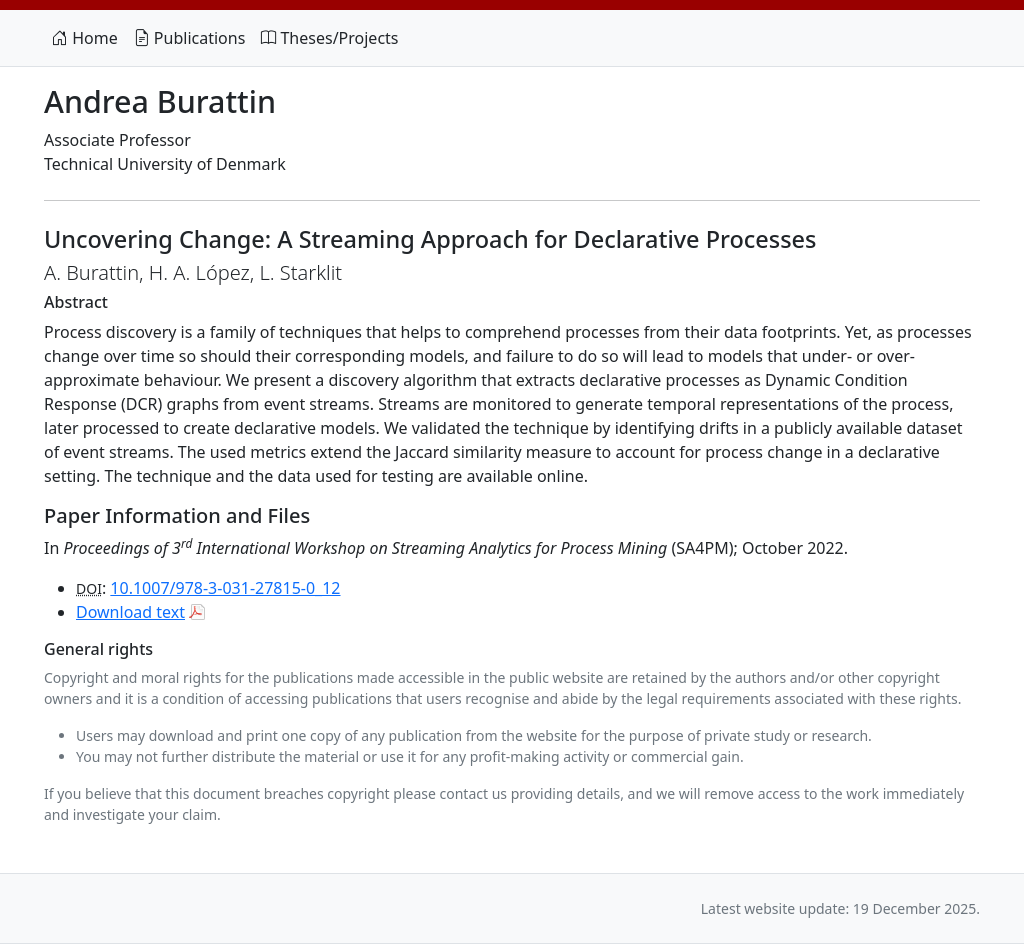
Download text (130, 612)
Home (85, 38)
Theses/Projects (329, 38)
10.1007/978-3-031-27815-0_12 (225, 588)
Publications (190, 38)
